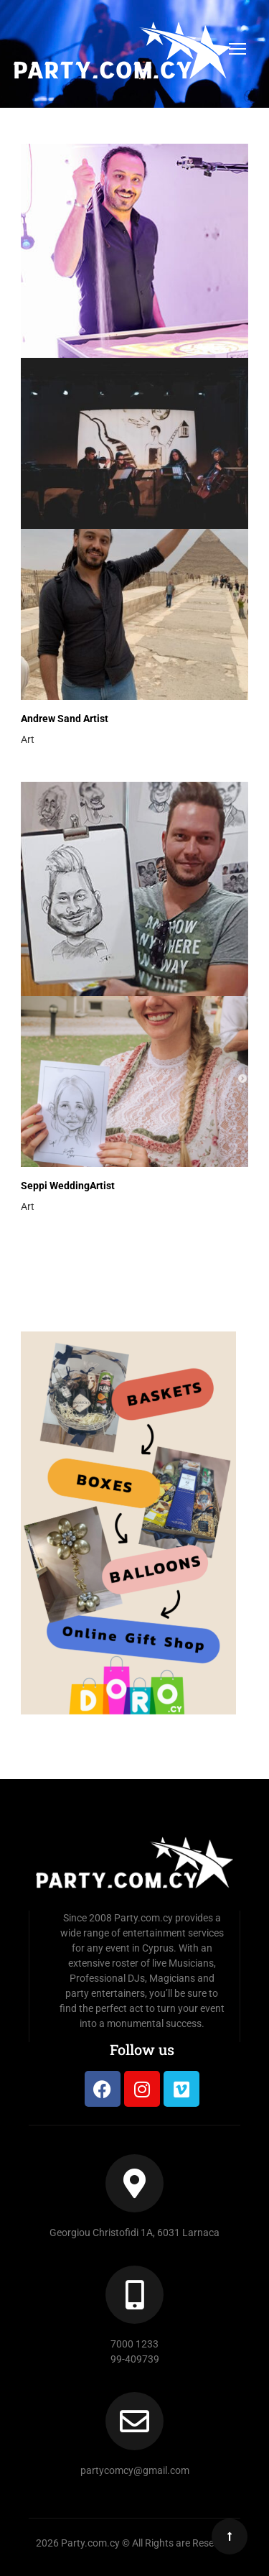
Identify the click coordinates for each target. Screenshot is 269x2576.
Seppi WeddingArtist (68, 1185)
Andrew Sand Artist (64, 718)
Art (27, 739)
